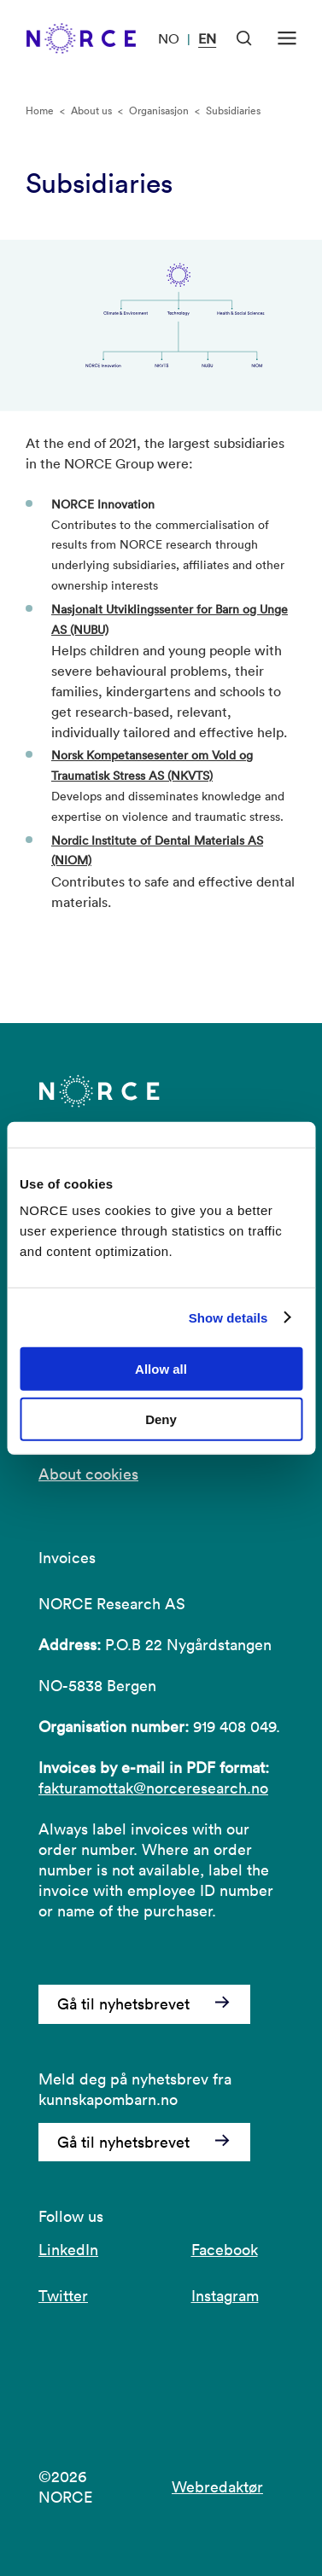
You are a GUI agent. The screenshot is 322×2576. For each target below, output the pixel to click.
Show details (228, 1317)
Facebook (224, 2249)
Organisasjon (159, 110)
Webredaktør (217, 2487)
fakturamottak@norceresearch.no (153, 1788)
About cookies (88, 1474)
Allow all (161, 1369)
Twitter (63, 2296)
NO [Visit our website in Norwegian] (168, 38)
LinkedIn (68, 2249)
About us (91, 110)
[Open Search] (244, 38)
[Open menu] (287, 38)
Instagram (225, 2296)
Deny (161, 1419)
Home (40, 110)
